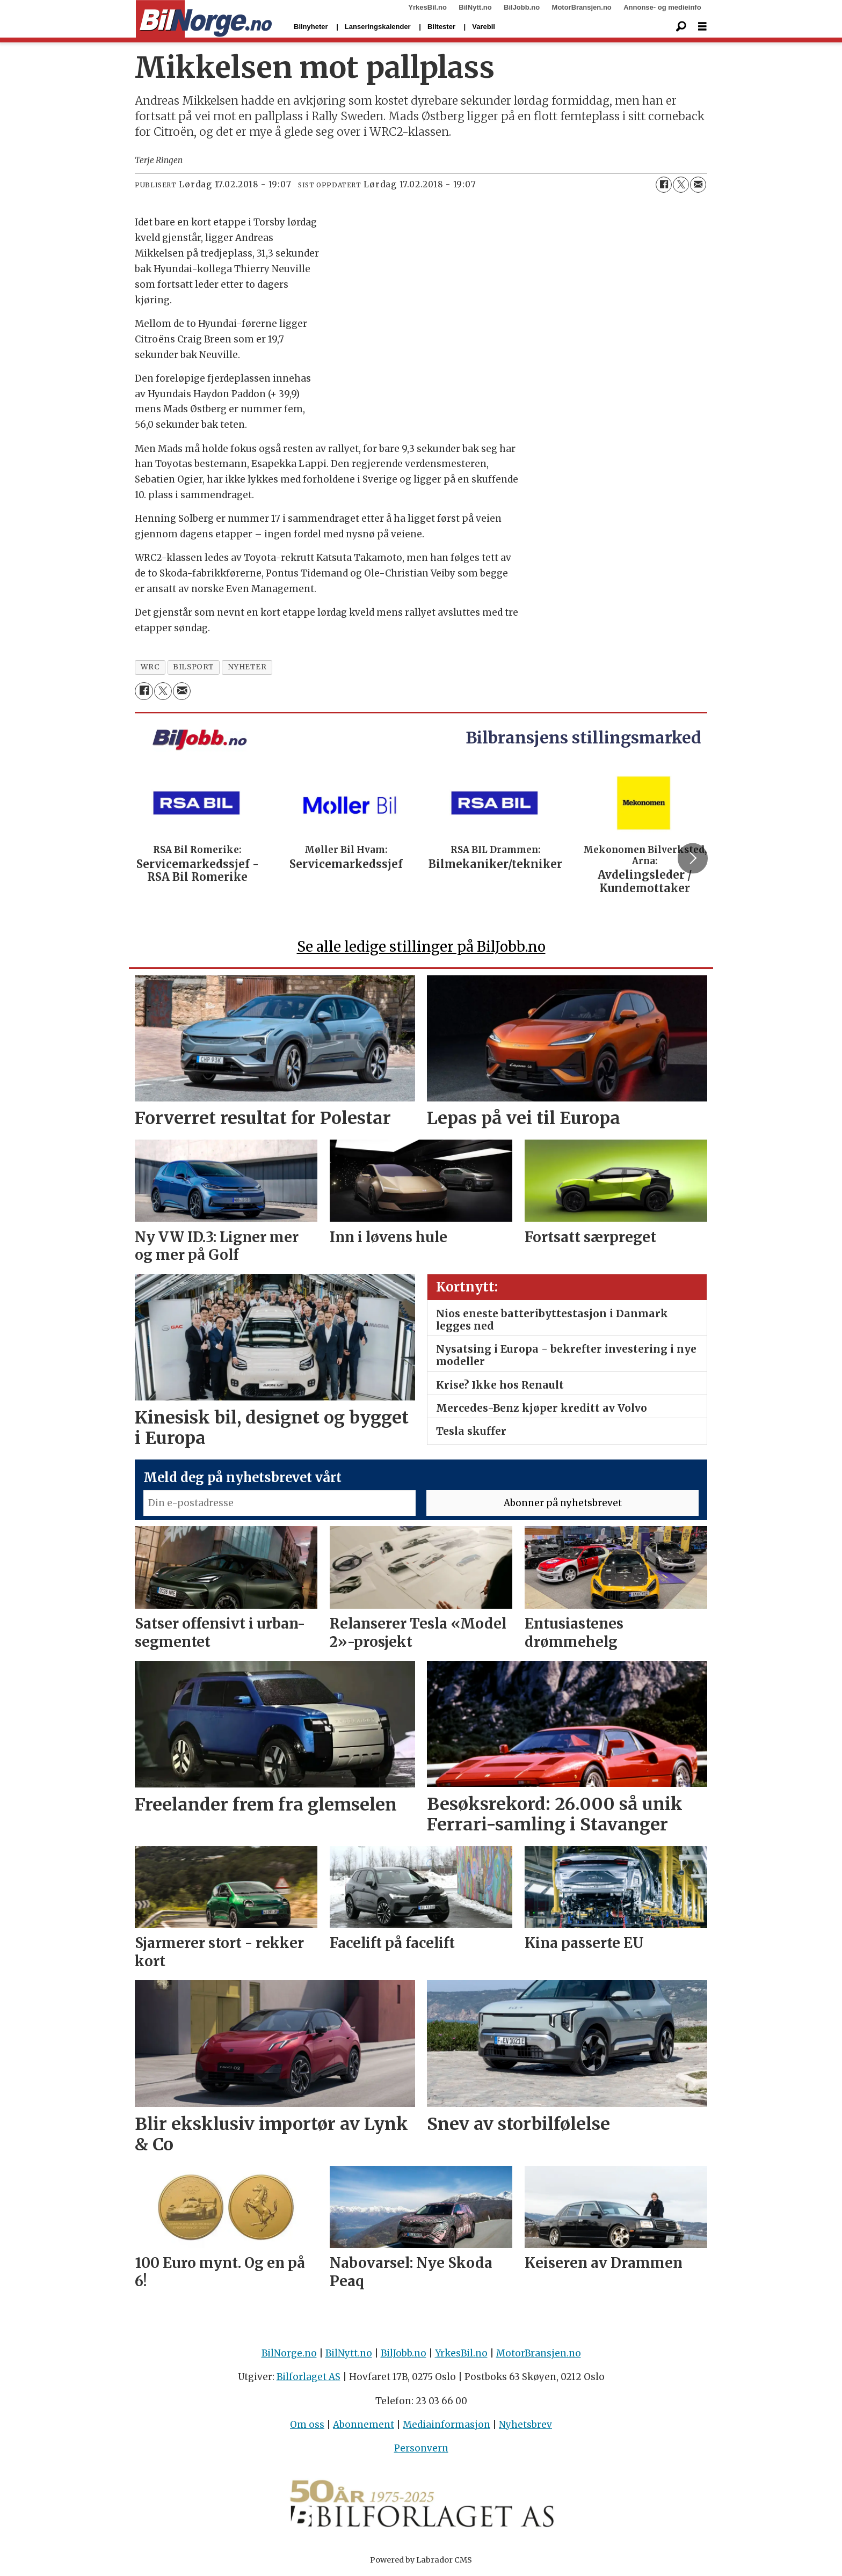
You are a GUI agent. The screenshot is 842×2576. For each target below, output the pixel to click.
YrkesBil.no (427, 7)
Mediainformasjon (446, 2425)
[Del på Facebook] (664, 185)
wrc (150, 667)
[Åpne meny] (702, 26)
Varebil (483, 27)
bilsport (193, 667)
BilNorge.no (289, 2353)
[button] (693, 858)
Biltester (441, 27)
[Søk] (681, 27)
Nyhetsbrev (525, 2425)
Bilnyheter (311, 27)
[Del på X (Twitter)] (681, 185)
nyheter (247, 667)
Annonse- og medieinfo (662, 7)
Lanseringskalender (378, 27)
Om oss (307, 2425)
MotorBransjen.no (582, 7)
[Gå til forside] (203, 19)
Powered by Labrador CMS (421, 2560)
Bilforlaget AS (308, 2377)
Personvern (421, 2448)
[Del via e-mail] (698, 185)
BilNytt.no (475, 7)
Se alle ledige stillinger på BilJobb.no (421, 946)
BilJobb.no (522, 7)
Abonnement (363, 2425)
